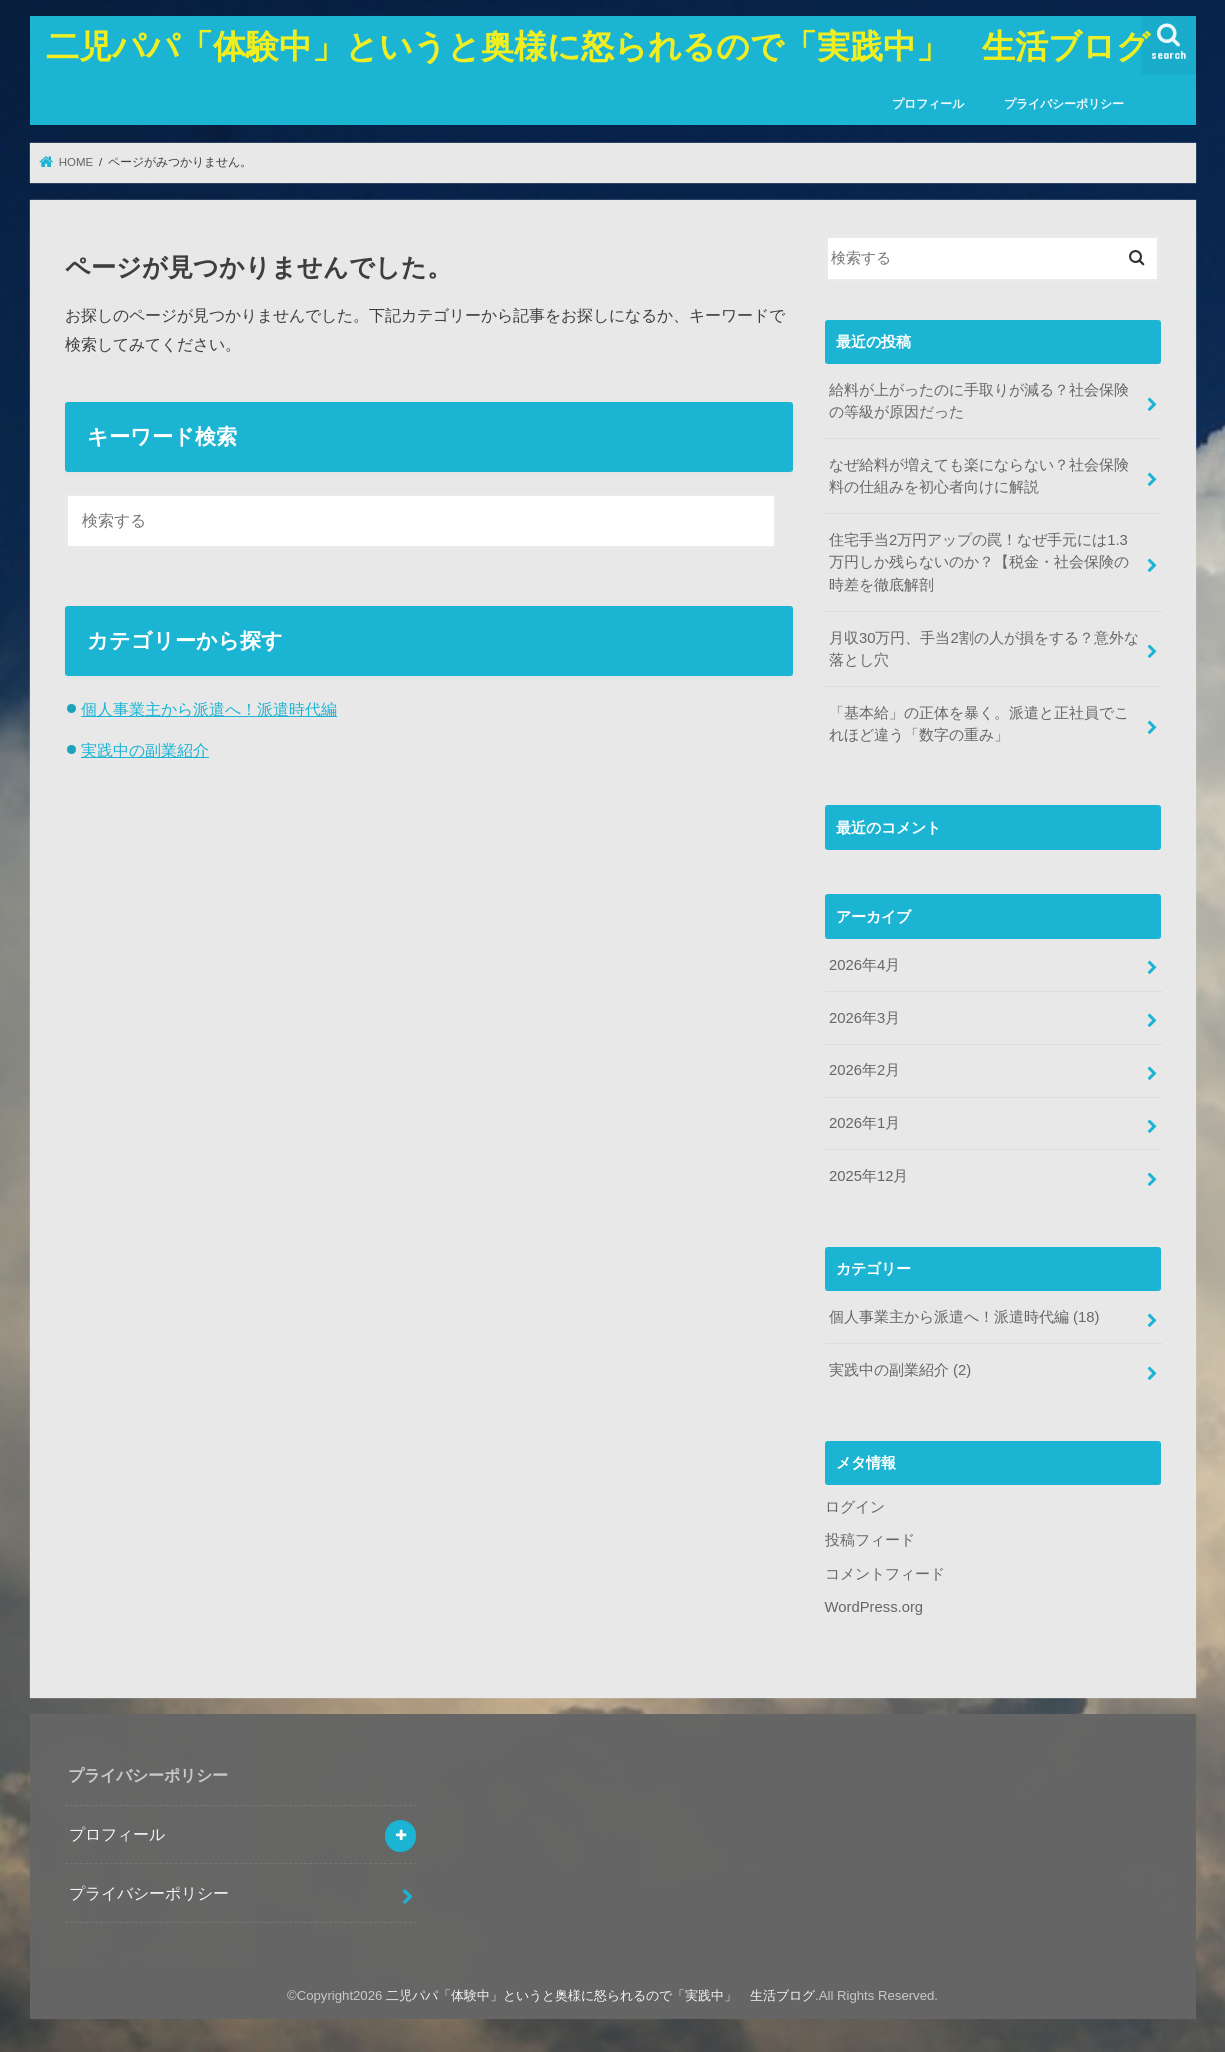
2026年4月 (864, 965)
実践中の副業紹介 (145, 750)
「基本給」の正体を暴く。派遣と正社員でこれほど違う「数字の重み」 (979, 724)
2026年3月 (864, 1018)
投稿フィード (870, 1540)
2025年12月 (868, 1176)
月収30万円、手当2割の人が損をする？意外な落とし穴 (984, 649)
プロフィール (928, 104)
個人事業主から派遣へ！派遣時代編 (209, 709)
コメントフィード (885, 1574)
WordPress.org (874, 1607)
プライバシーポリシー (1064, 104)
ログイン (855, 1507)
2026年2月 (864, 1070)
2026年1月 (864, 1123)
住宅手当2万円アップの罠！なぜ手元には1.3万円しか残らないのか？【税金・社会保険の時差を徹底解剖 (979, 562)
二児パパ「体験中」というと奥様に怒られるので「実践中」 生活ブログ (598, 45)
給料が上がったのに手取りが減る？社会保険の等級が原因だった (979, 401)
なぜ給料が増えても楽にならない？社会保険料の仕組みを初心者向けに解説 (979, 476)
